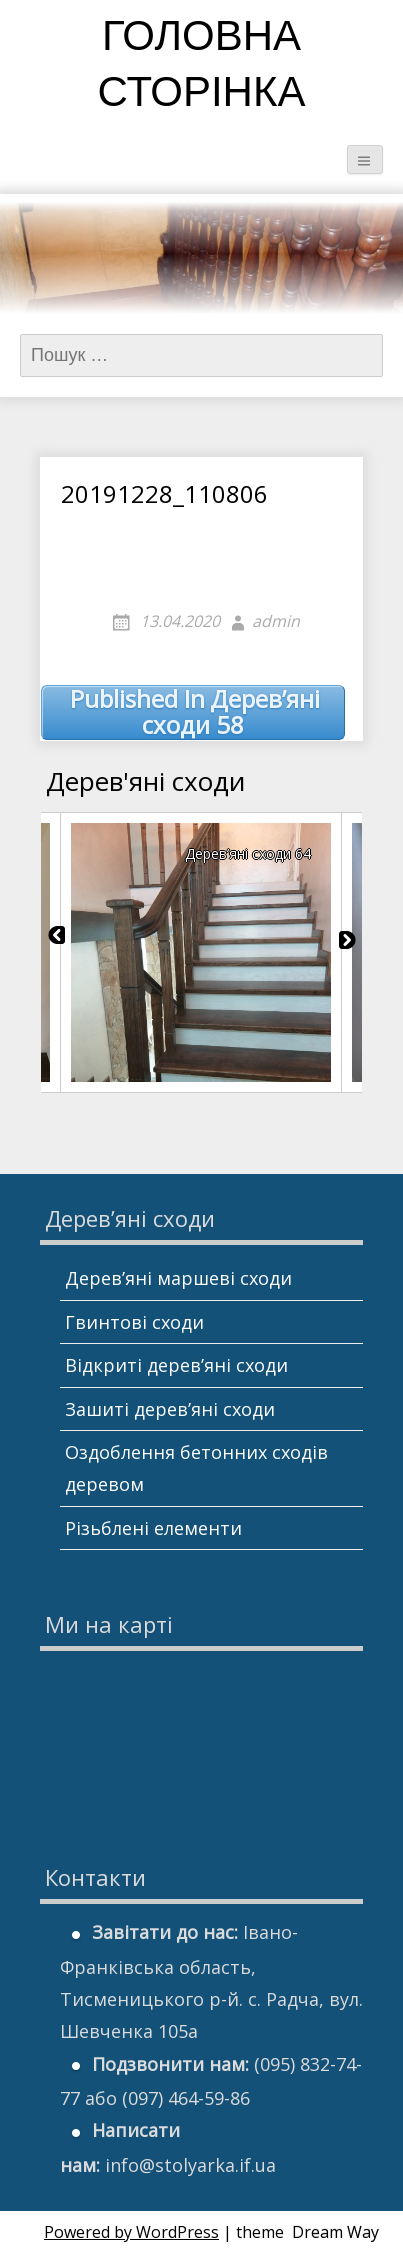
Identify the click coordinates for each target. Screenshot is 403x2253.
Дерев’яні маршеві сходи (178, 1278)
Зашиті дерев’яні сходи (170, 1409)
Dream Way (335, 2232)
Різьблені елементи (153, 1528)
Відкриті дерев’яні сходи (176, 1365)
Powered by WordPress (131, 2232)
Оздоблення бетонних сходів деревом (196, 1468)
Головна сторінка (202, 67)
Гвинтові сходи (134, 1322)
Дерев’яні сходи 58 (195, 712)
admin (276, 621)
